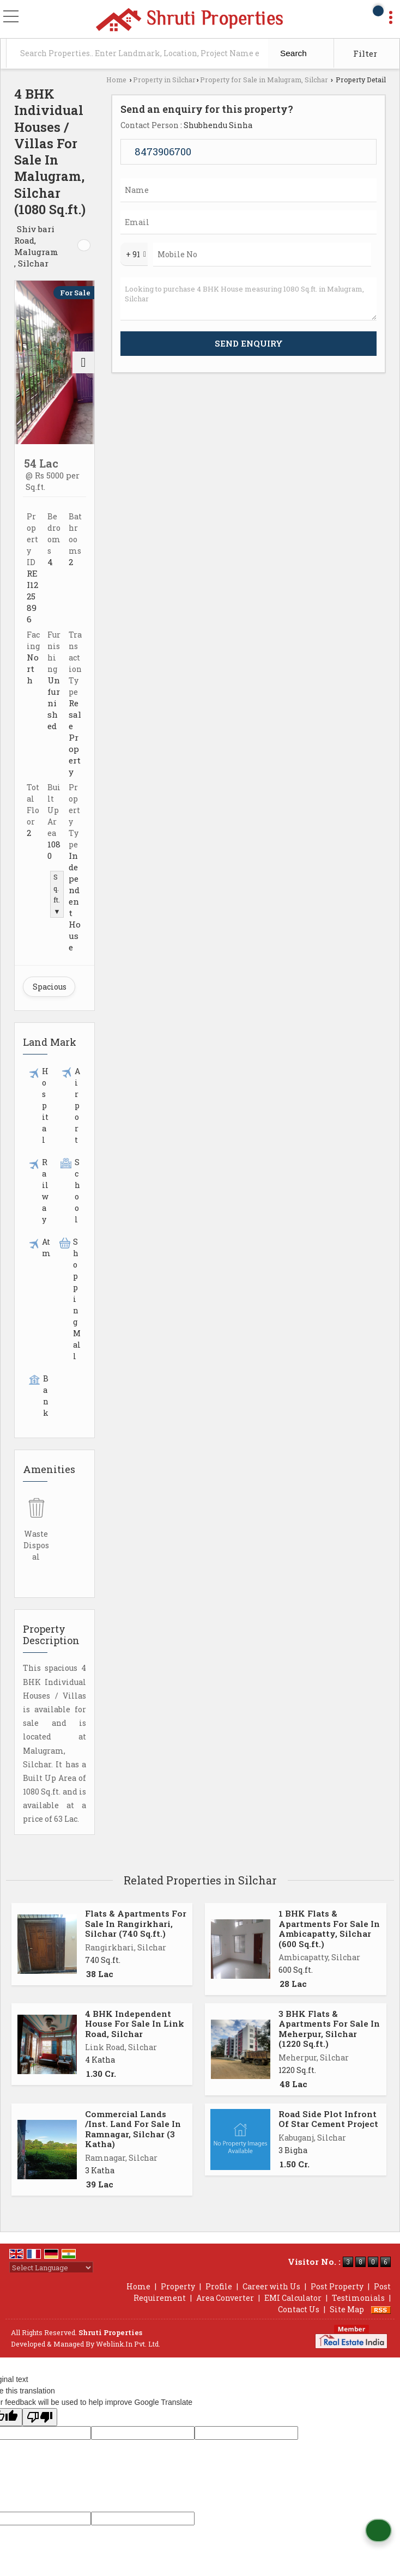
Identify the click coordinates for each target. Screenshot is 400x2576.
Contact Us (298, 2309)
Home (116, 79)
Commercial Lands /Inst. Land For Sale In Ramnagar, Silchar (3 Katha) (133, 2128)
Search (293, 53)
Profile (218, 2286)
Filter (365, 53)
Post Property (337, 2286)
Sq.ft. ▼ (56, 894)
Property (178, 2286)
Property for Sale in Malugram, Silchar (264, 79)
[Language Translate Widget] (51, 2268)
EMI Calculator (293, 2298)
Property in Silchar (164, 79)
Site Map (347, 2309)
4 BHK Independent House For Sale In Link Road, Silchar (134, 2023)
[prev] (26, 362)
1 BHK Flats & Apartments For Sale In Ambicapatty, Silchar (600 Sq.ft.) (329, 1928)
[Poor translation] (39, 2417)
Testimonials (358, 2298)
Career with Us (271, 2286)
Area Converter (225, 2298)
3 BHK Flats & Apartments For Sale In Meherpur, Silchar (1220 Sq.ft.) (329, 2028)
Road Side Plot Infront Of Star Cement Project (328, 2118)
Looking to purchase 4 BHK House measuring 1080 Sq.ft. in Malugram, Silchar (248, 298)
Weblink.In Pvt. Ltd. (128, 2343)
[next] (83, 362)
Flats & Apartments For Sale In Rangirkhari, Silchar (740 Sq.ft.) (135, 1923)
